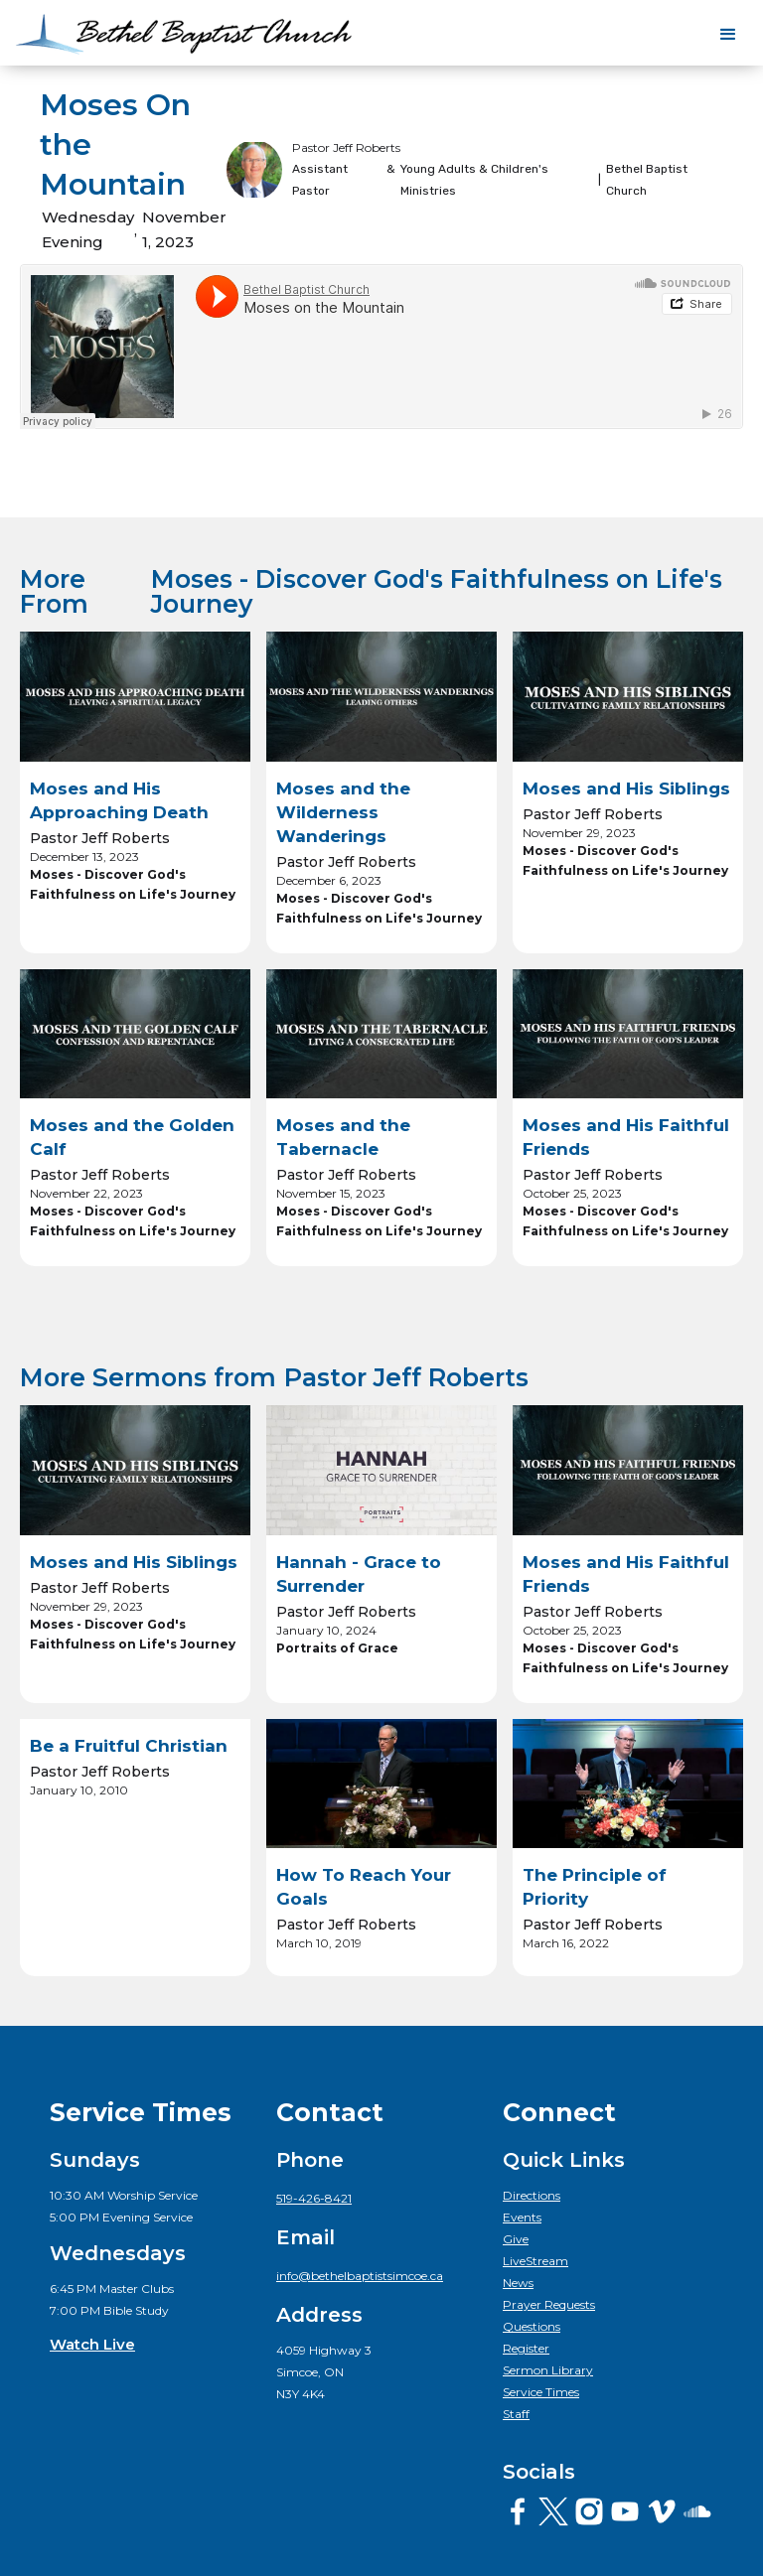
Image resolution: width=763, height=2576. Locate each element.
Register (526, 2348)
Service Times (541, 2391)
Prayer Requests (549, 2304)
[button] (728, 35)
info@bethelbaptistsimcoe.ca (359, 2275)
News (518, 2282)
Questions (531, 2326)
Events (522, 2217)
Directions (531, 2195)
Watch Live (92, 2344)
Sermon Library (548, 2369)
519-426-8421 (314, 2198)
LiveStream (535, 2260)
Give (516, 2238)
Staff (516, 2413)
